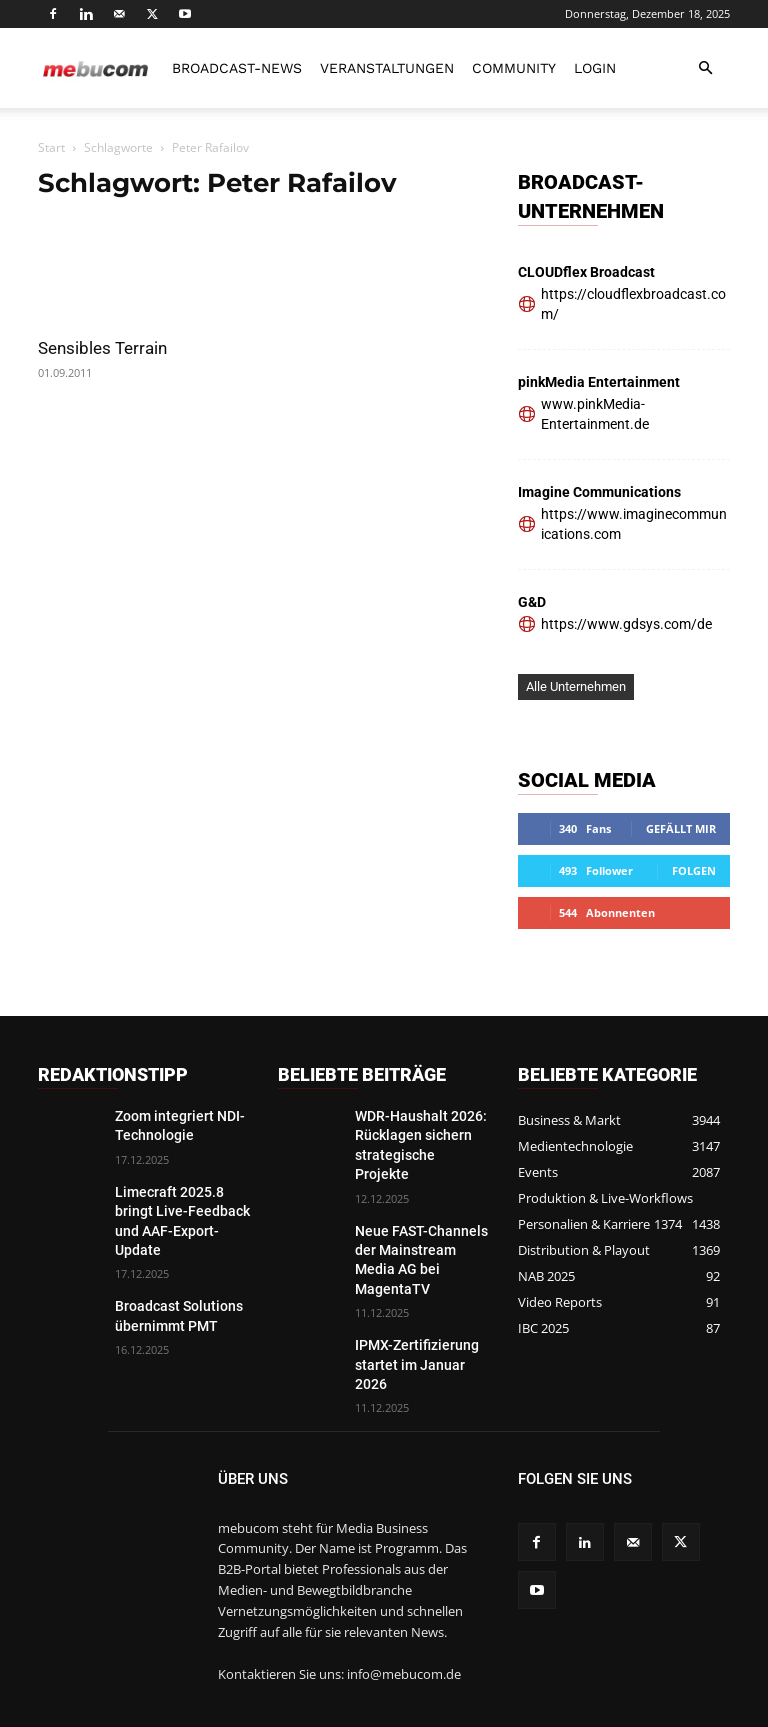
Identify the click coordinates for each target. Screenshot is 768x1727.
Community (514, 68)
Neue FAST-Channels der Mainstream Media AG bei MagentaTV (421, 1219)
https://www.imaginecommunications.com (634, 524)
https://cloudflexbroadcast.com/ (633, 304)
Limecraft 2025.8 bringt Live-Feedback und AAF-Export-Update (181, 1203)
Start (51, 147)
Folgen (694, 870)
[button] (706, 68)
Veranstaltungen (387, 68)
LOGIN (595, 68)
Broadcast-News (237, 68)
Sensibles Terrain (102, 348)
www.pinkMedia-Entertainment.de (595, 414)
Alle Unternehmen (576, 686)
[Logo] (95, 68)
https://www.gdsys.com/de (626, 624)
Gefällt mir (681, 828)
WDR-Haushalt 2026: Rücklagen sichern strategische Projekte (412, 1132)
